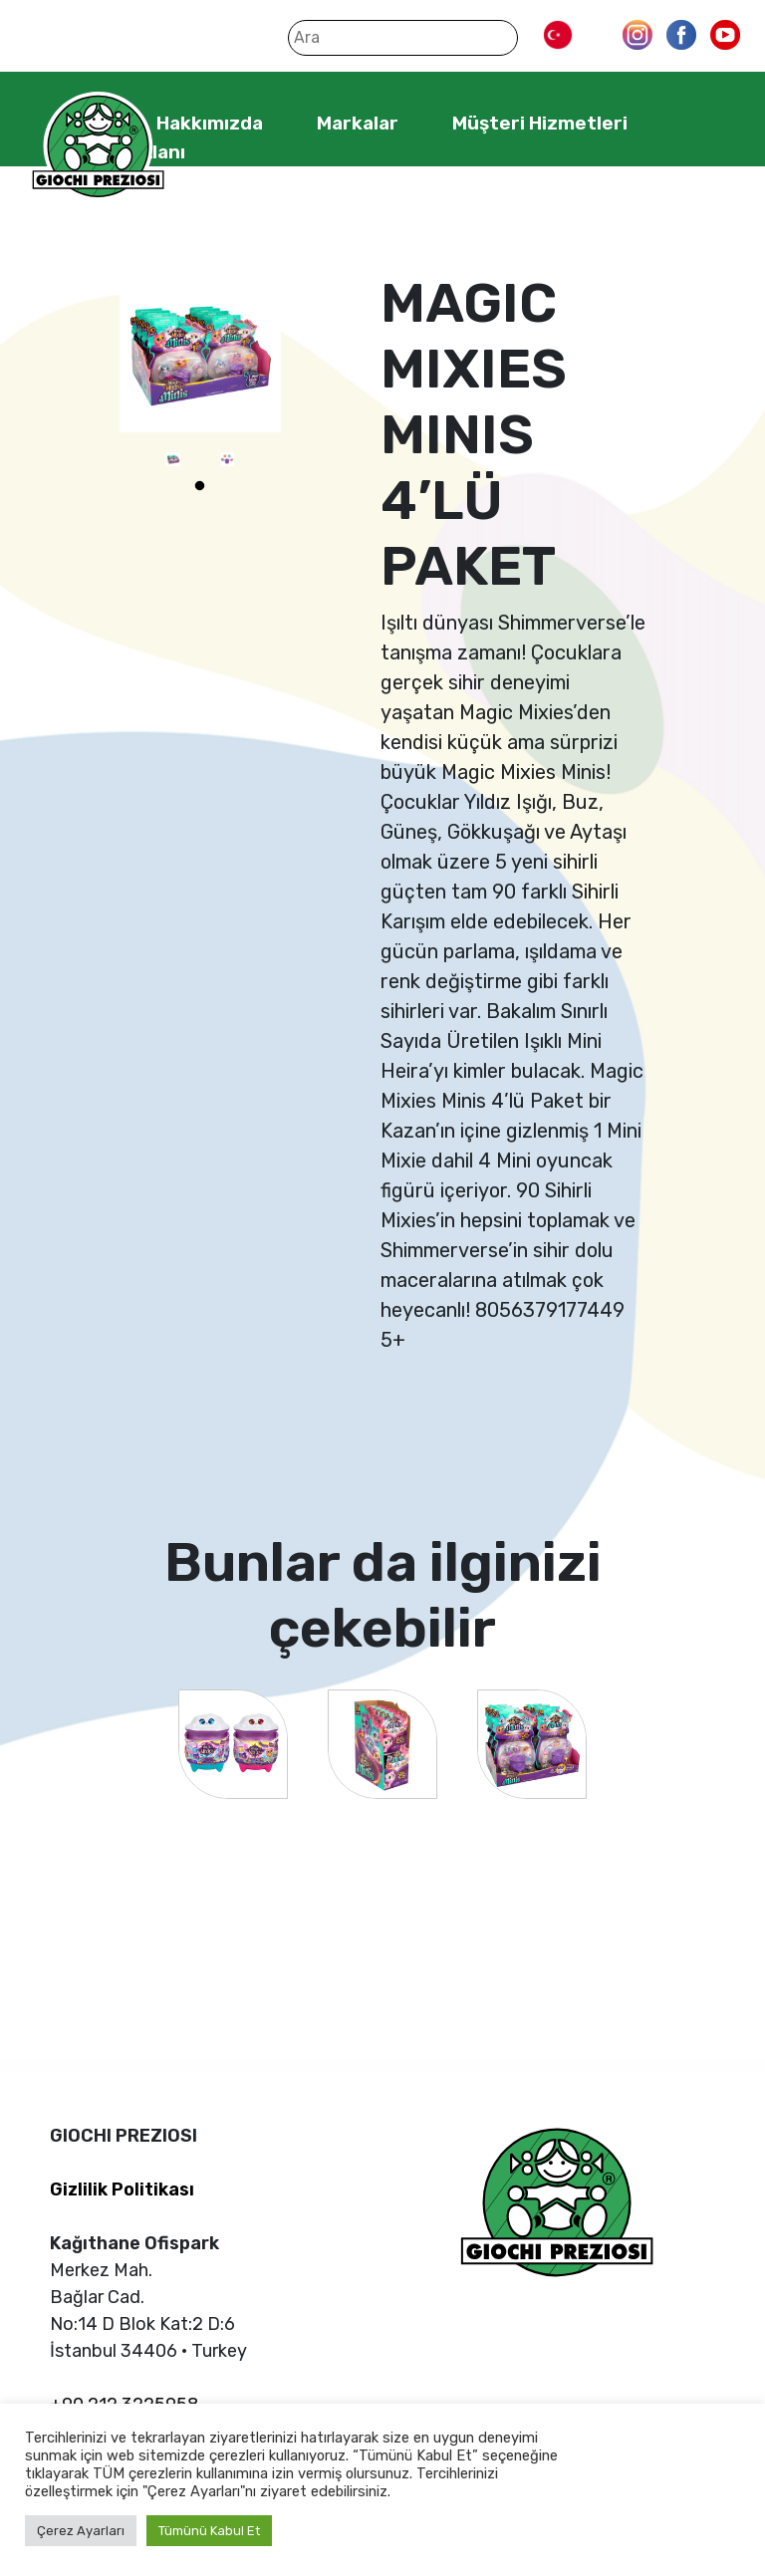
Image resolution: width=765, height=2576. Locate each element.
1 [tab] (200, 486)
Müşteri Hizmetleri (540, 123)
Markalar (357, 123)
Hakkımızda (209, 123)
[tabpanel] (173, 459)
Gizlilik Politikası (122, 2189)
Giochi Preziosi (98, 147)
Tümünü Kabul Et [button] (209, 2530)
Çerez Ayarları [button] (81, 2530)
